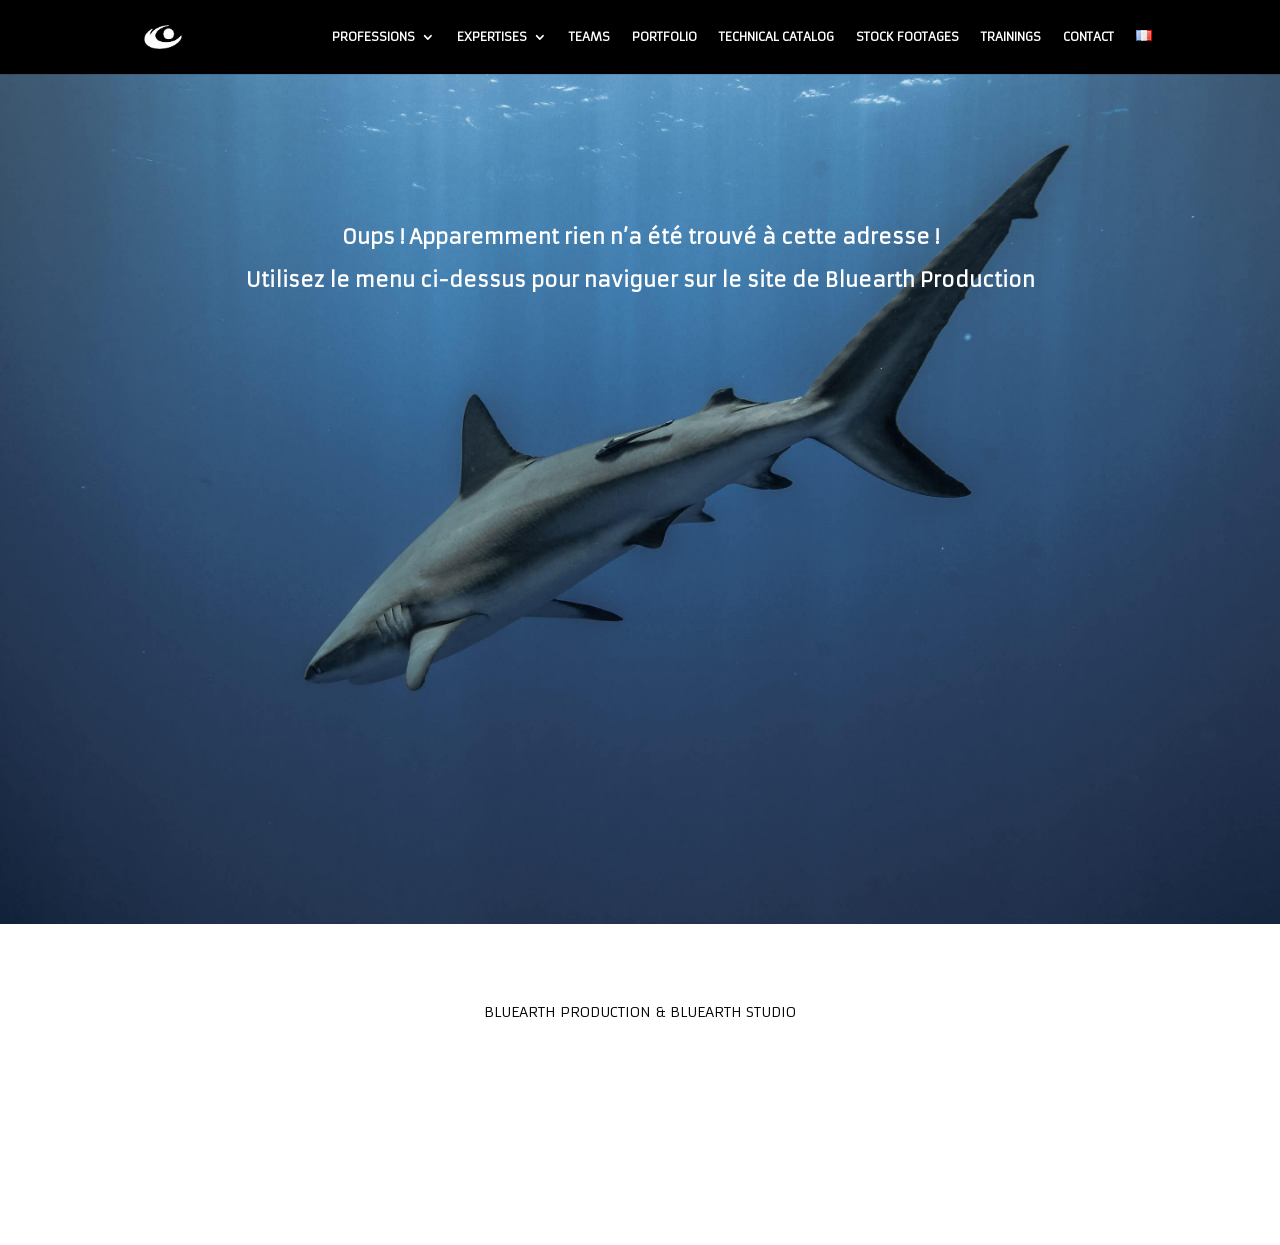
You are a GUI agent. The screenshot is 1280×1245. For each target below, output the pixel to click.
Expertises (492, 37)
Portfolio (664, 37)
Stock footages (907, 37)
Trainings (1011, 37)
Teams (589, 37)
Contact (1088, 37)
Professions (373, 37)
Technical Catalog (776, 37)
